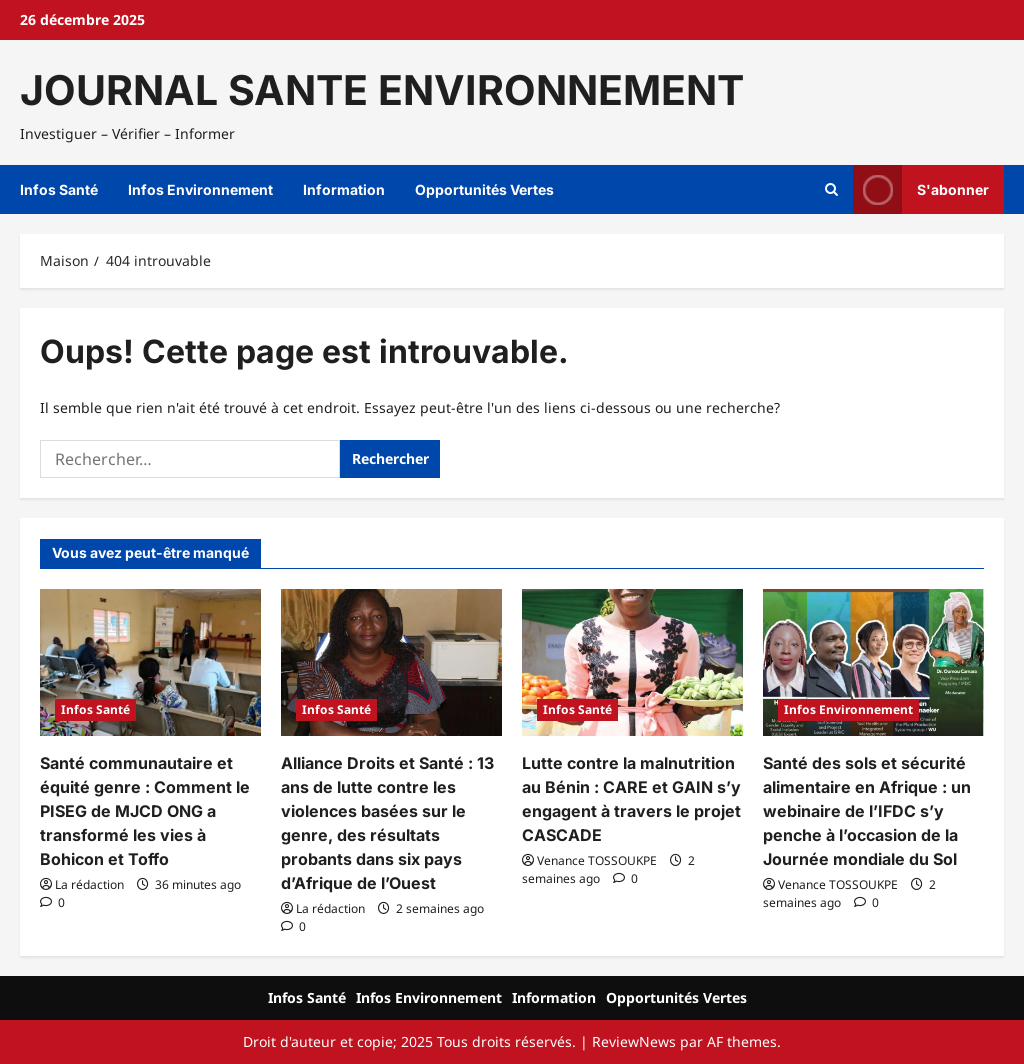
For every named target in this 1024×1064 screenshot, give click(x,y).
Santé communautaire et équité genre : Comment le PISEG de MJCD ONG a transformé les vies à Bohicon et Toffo (145, 811)
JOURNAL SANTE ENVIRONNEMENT (382, 90)
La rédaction (89, 884)
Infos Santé (59, 189)
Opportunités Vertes (484, 189)
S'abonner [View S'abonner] (921, 189)
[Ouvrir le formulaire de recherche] (831, 190)
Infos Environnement (200, 189)
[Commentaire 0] (52, 902)
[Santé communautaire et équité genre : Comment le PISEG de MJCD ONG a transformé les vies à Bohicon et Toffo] (150, 662)
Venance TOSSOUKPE (597, 860)
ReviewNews (634, 1041)
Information (344, 189)
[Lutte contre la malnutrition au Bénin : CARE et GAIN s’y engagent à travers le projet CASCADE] (632, 662)
